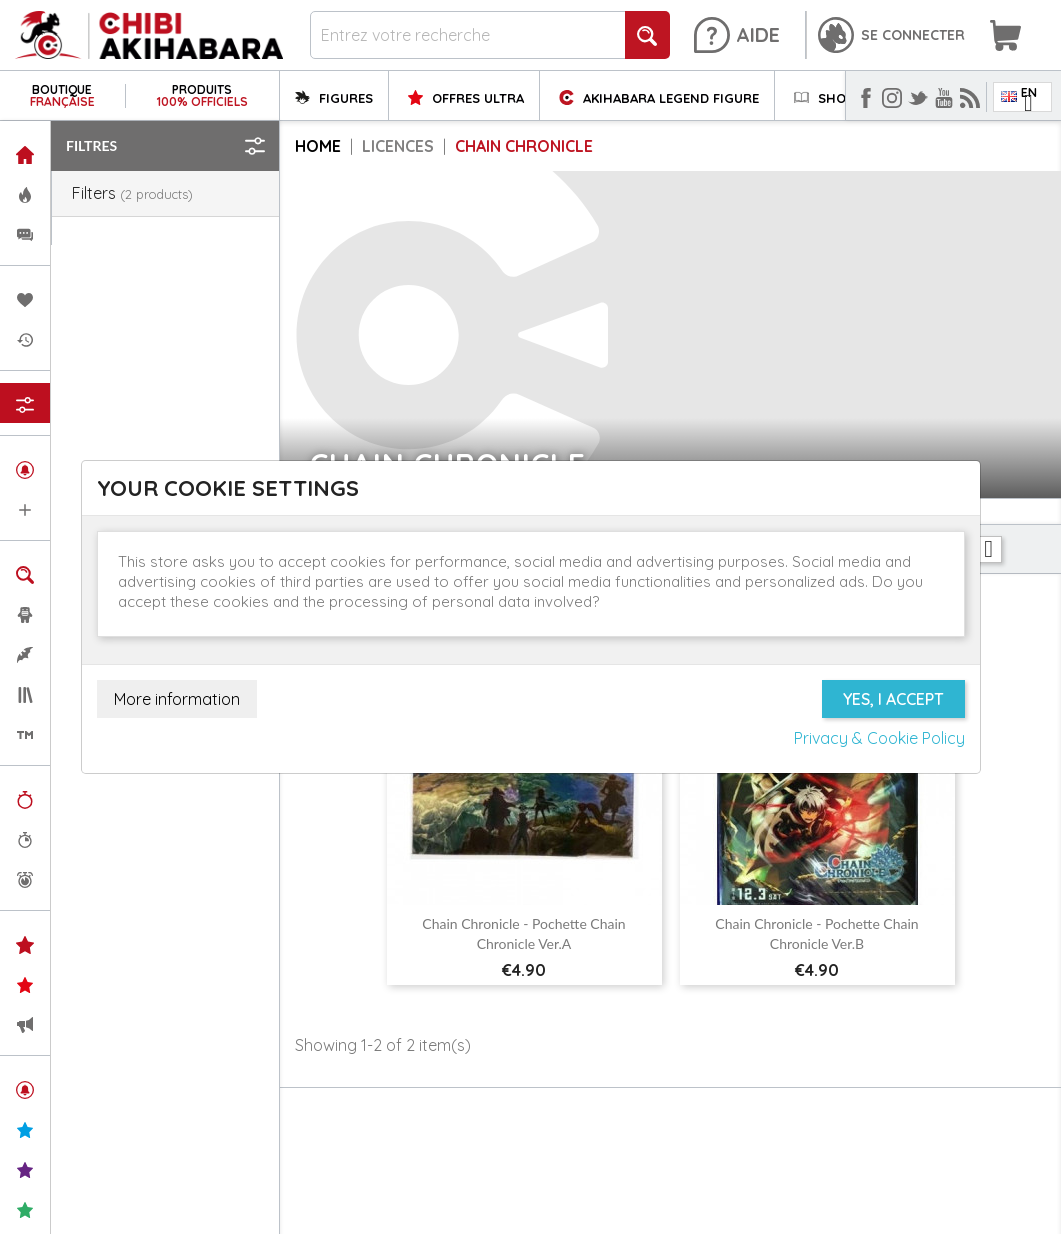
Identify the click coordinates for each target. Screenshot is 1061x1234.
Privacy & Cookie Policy (879, 738)
